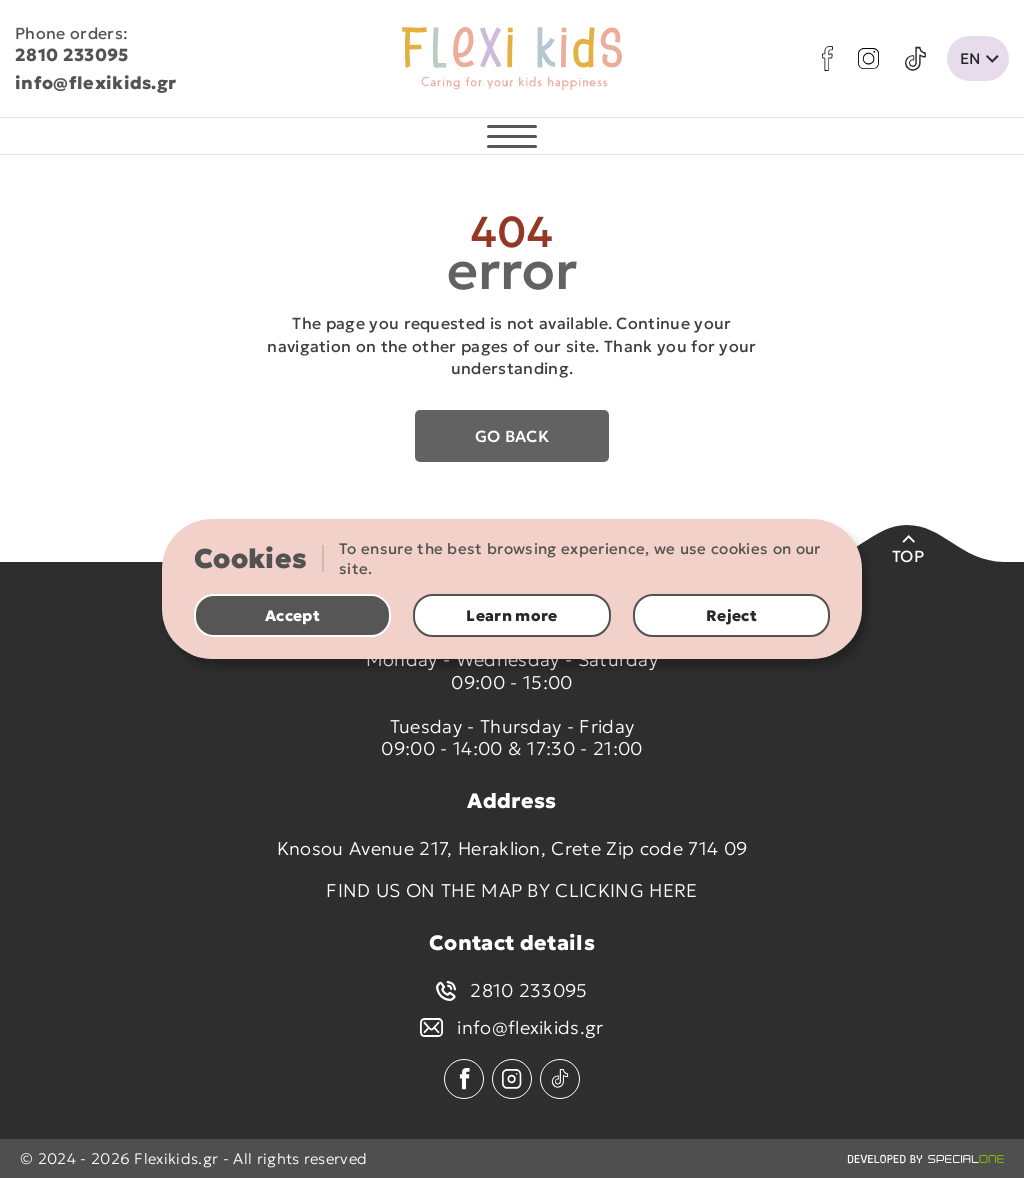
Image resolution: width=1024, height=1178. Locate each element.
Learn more (511, 615)
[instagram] (868, 58)
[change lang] (978, 58)
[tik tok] (915, 59)
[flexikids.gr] (512, 59)
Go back (512, 436)
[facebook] (827, 58)
